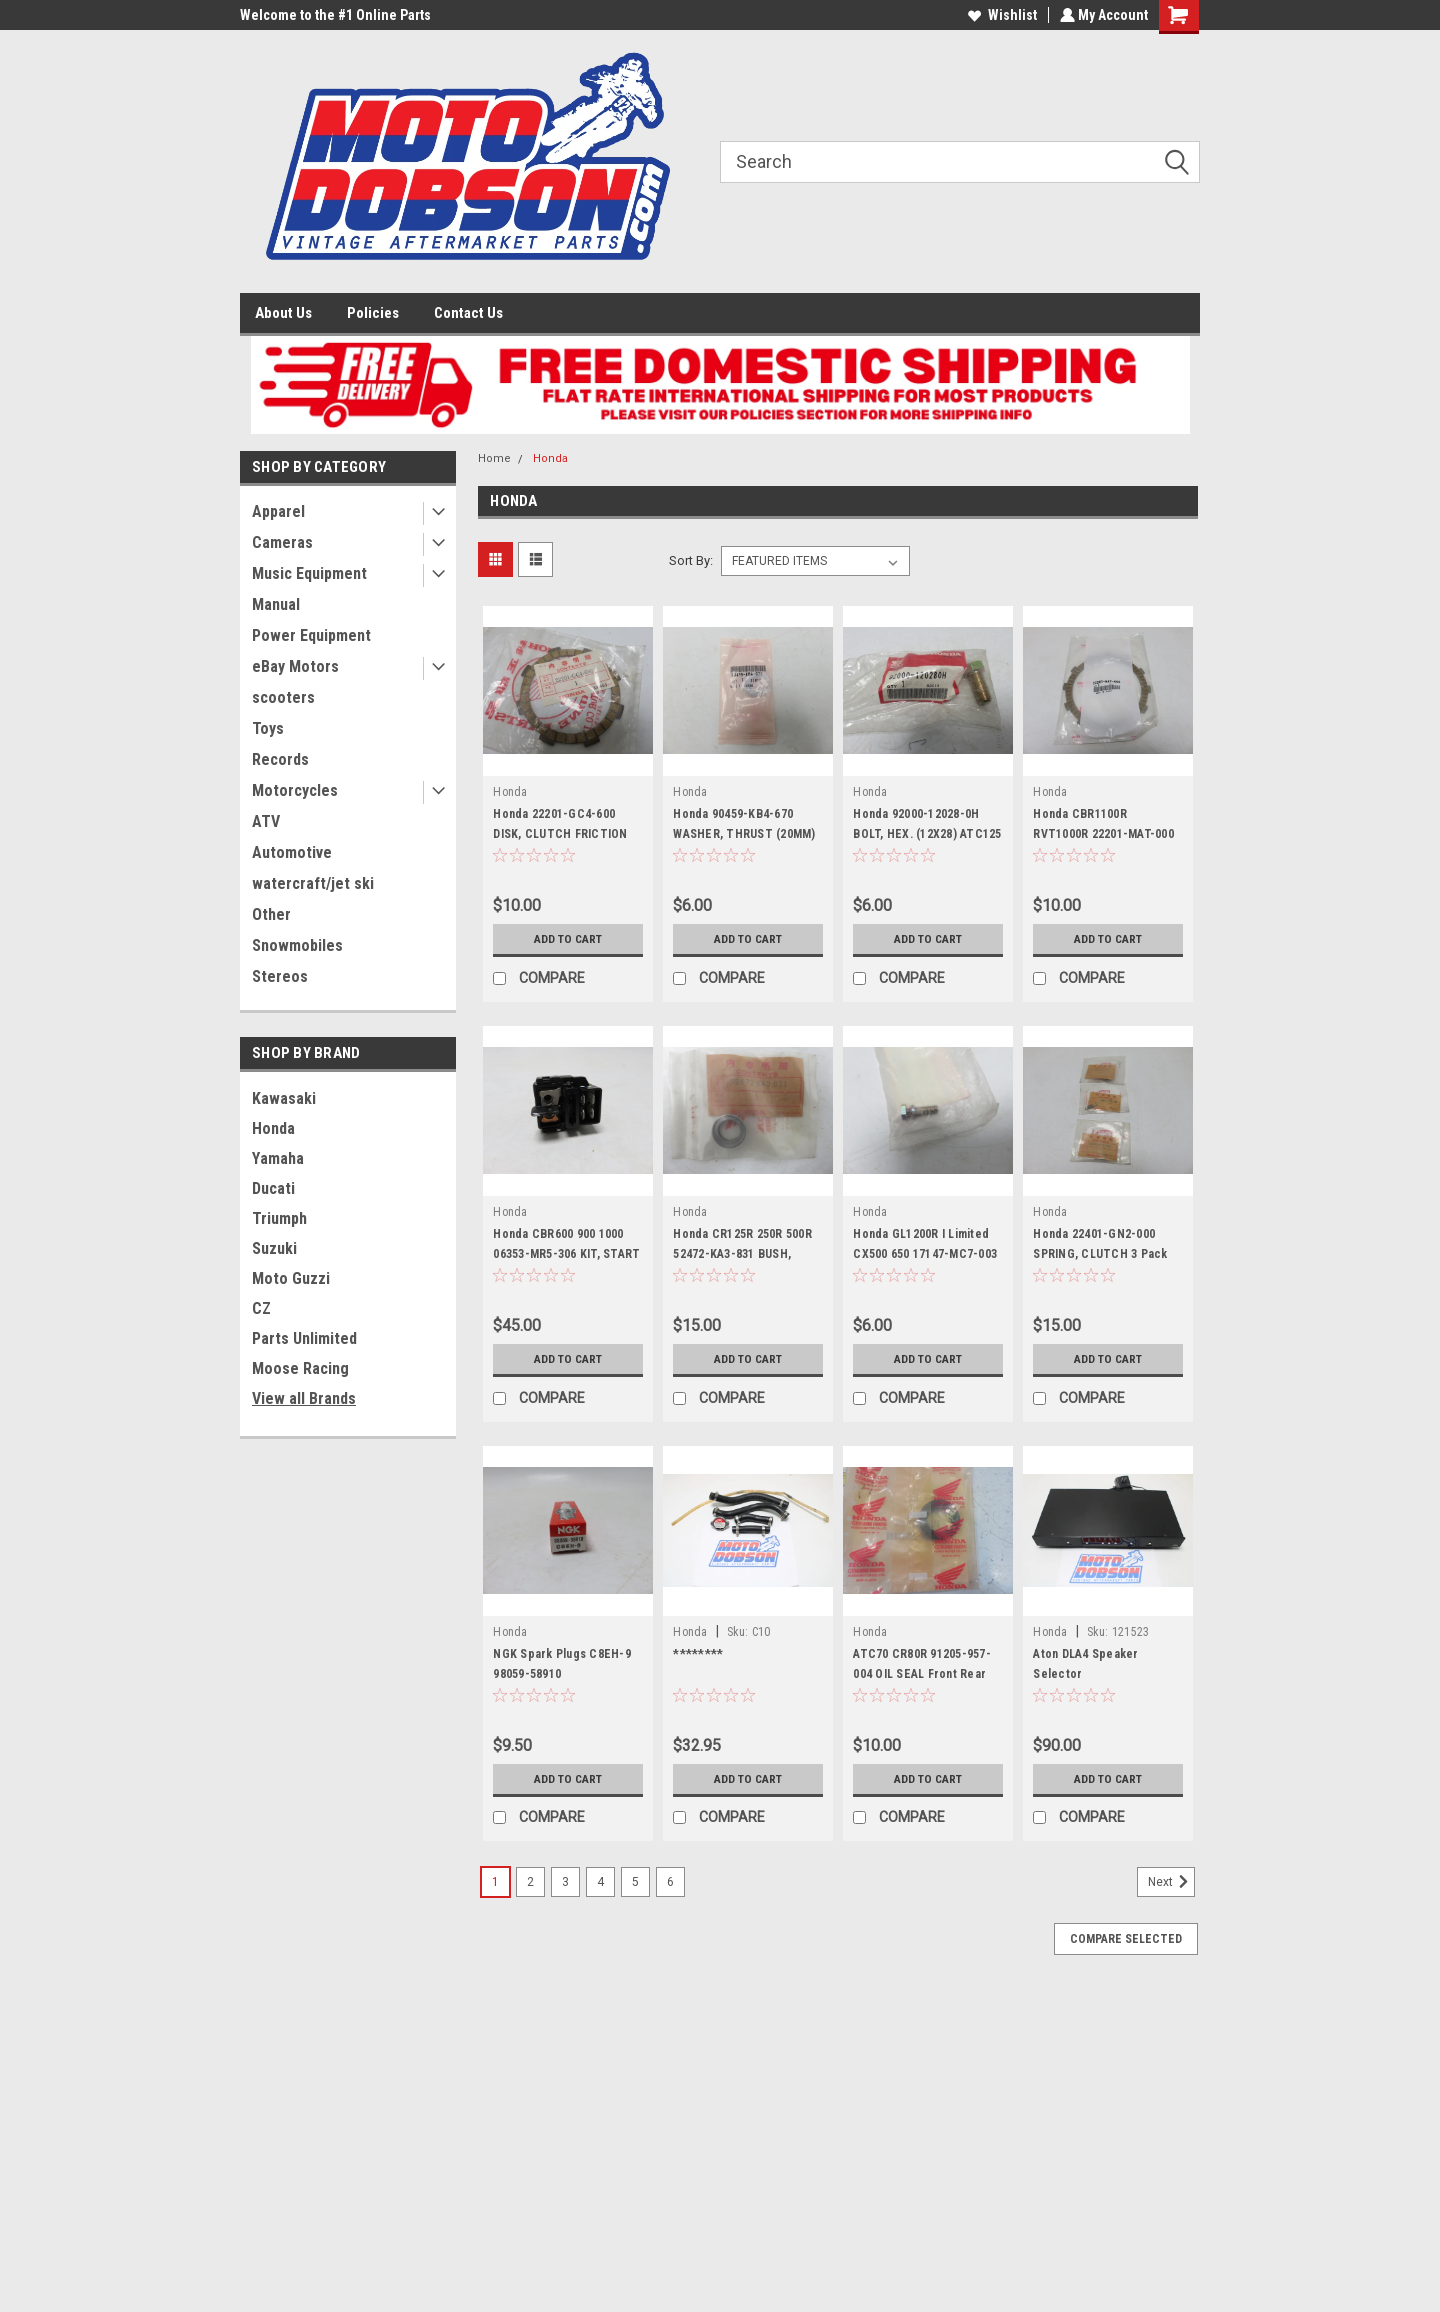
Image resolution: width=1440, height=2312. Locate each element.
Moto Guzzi (291, 1278)
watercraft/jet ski (313, 883)
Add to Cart (568, 939)
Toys (268, 728)
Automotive (292, 852)
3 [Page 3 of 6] (565, 1882)
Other (271, 914)
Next (1171, 1882)
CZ (261, 1308)
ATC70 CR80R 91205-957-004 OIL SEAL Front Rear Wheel (922, 1674)
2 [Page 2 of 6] (530, 1882)
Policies (373, 313)
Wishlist (1000, 15)
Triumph (279, 1218)
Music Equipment (309, 573)
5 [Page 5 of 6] (635, 1882)
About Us (283, 313)
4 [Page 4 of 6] (600, 1882)
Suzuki (274, 1248)
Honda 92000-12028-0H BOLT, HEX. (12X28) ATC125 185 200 (927, 834)
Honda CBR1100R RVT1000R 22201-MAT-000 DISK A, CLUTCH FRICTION (1105, 834)
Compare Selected (1126, 1939)
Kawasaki (284, 1098)
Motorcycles (295, 790)
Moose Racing (300, 1368)
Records (280, 759)
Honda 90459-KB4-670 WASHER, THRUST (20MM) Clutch (744, 834)
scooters (283, 697)
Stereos (280, 976)
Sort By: (691, 560)
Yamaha (278, 1158)
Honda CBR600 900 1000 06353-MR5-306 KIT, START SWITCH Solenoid (566, 1254)
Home (494, 458)
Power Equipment (311, 635)
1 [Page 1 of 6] (495, 1882)
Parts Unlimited (304, 1338)
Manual (276, 604)
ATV (266, 821)
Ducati (273, 1188)
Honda (273, 1128)
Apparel (278, 511)
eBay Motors (295, 666)
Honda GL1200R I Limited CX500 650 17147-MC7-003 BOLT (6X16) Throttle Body (926, 1254)
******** (698, 1654)
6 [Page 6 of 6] (670, 1882)
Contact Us (468, 313)
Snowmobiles (297, 945)
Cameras (282, 542)
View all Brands (304, 1398)
